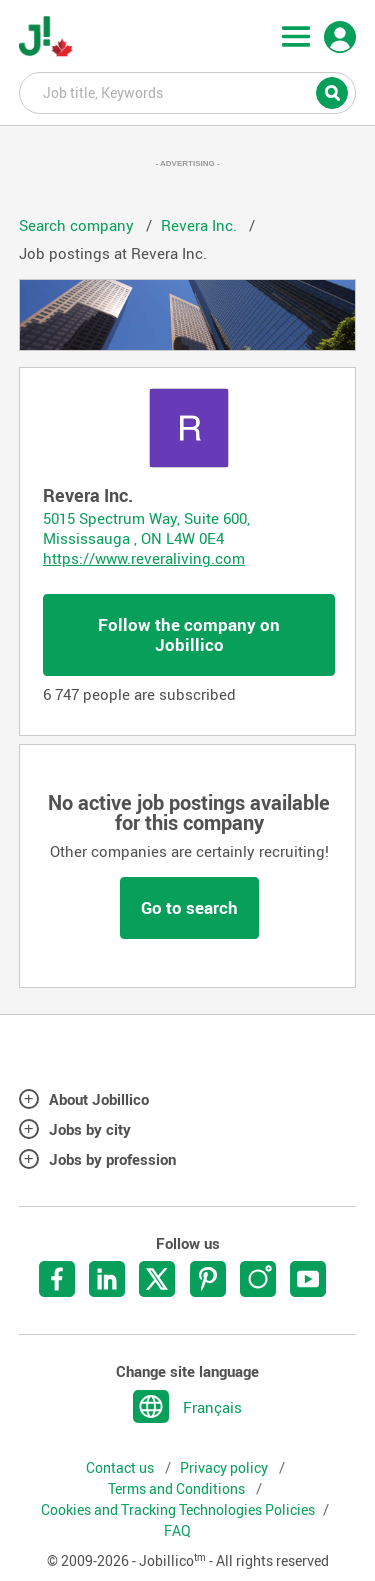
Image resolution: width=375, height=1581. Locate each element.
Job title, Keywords (188, 92)
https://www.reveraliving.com (144, 558)
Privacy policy (225, 1468)
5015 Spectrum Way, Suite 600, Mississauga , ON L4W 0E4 (146, 528)
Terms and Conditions (178, 1489)
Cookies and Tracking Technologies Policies (178, 1510)
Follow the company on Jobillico (189, 634)
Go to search (189, 907)
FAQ (177, 1531)
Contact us (121, 1468)
